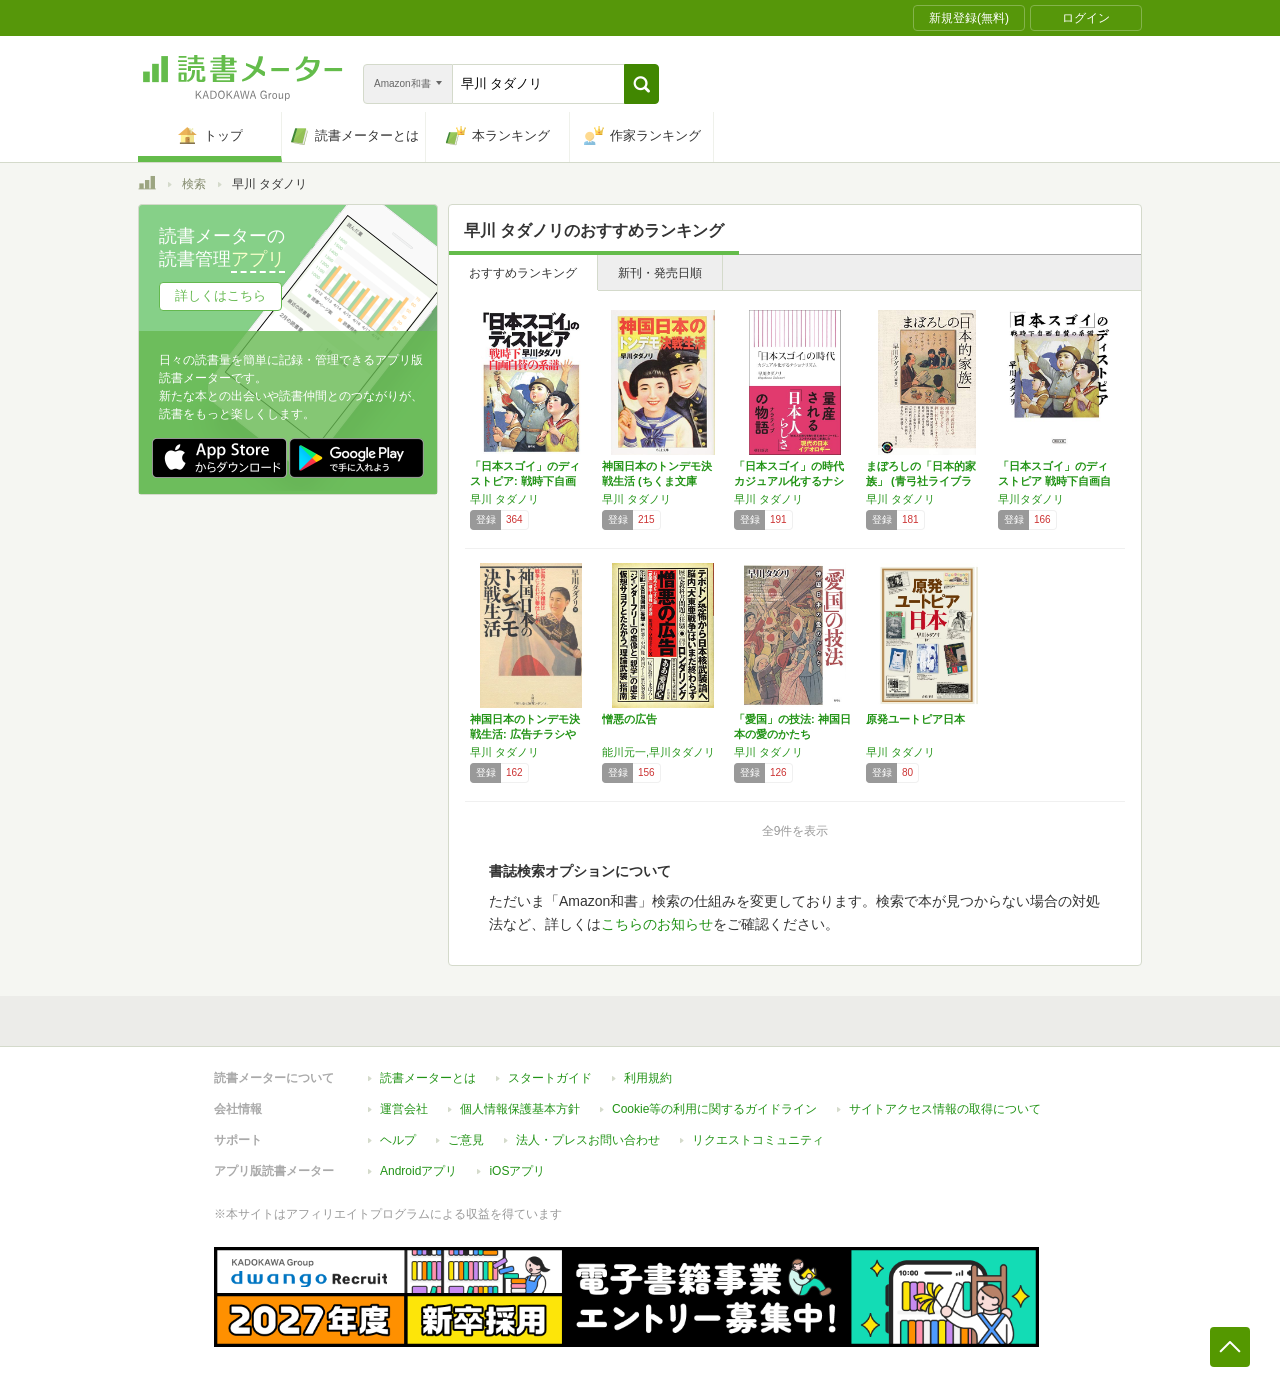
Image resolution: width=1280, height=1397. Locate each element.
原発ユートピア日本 (915, 719)
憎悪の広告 (629, 719)
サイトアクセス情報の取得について (945, 1109)
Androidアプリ (418, 1171)
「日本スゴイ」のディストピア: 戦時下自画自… (525, 481)
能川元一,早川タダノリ (658, 752)
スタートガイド (550, 1078)
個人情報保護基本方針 (520, 1109)
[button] (641, 84)
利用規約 (648, 1078)
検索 (194, 184)
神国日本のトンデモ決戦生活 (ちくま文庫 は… (657, 481)
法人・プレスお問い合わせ (588, 1140)
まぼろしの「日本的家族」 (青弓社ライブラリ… (921, 481)
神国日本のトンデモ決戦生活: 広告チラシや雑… (525, 734)
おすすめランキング (523, 273)
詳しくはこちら (220, 295)
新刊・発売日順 (660, 273)
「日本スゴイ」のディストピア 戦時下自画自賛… (1054, 481)
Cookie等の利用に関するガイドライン (714, 1109)
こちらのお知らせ (657, 924)
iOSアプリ (517, 1171)
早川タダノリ (1031, 499)
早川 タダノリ (504, 499)
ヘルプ (398, 1140)
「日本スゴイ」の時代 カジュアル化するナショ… (794, 481)
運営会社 (404, 1109)
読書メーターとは (428, 1078)
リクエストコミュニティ (758, 1140)
